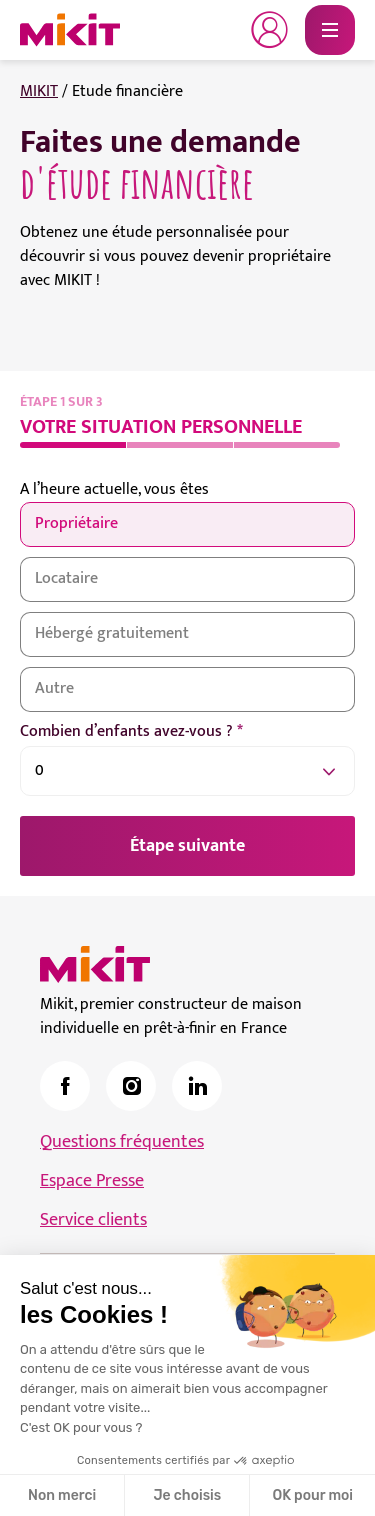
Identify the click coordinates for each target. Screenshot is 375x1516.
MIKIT (39, 91)
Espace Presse (92, 1181)
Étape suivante (187, 846)
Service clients (93, 1220)
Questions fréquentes (122, 1142)
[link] (65, 1086)
